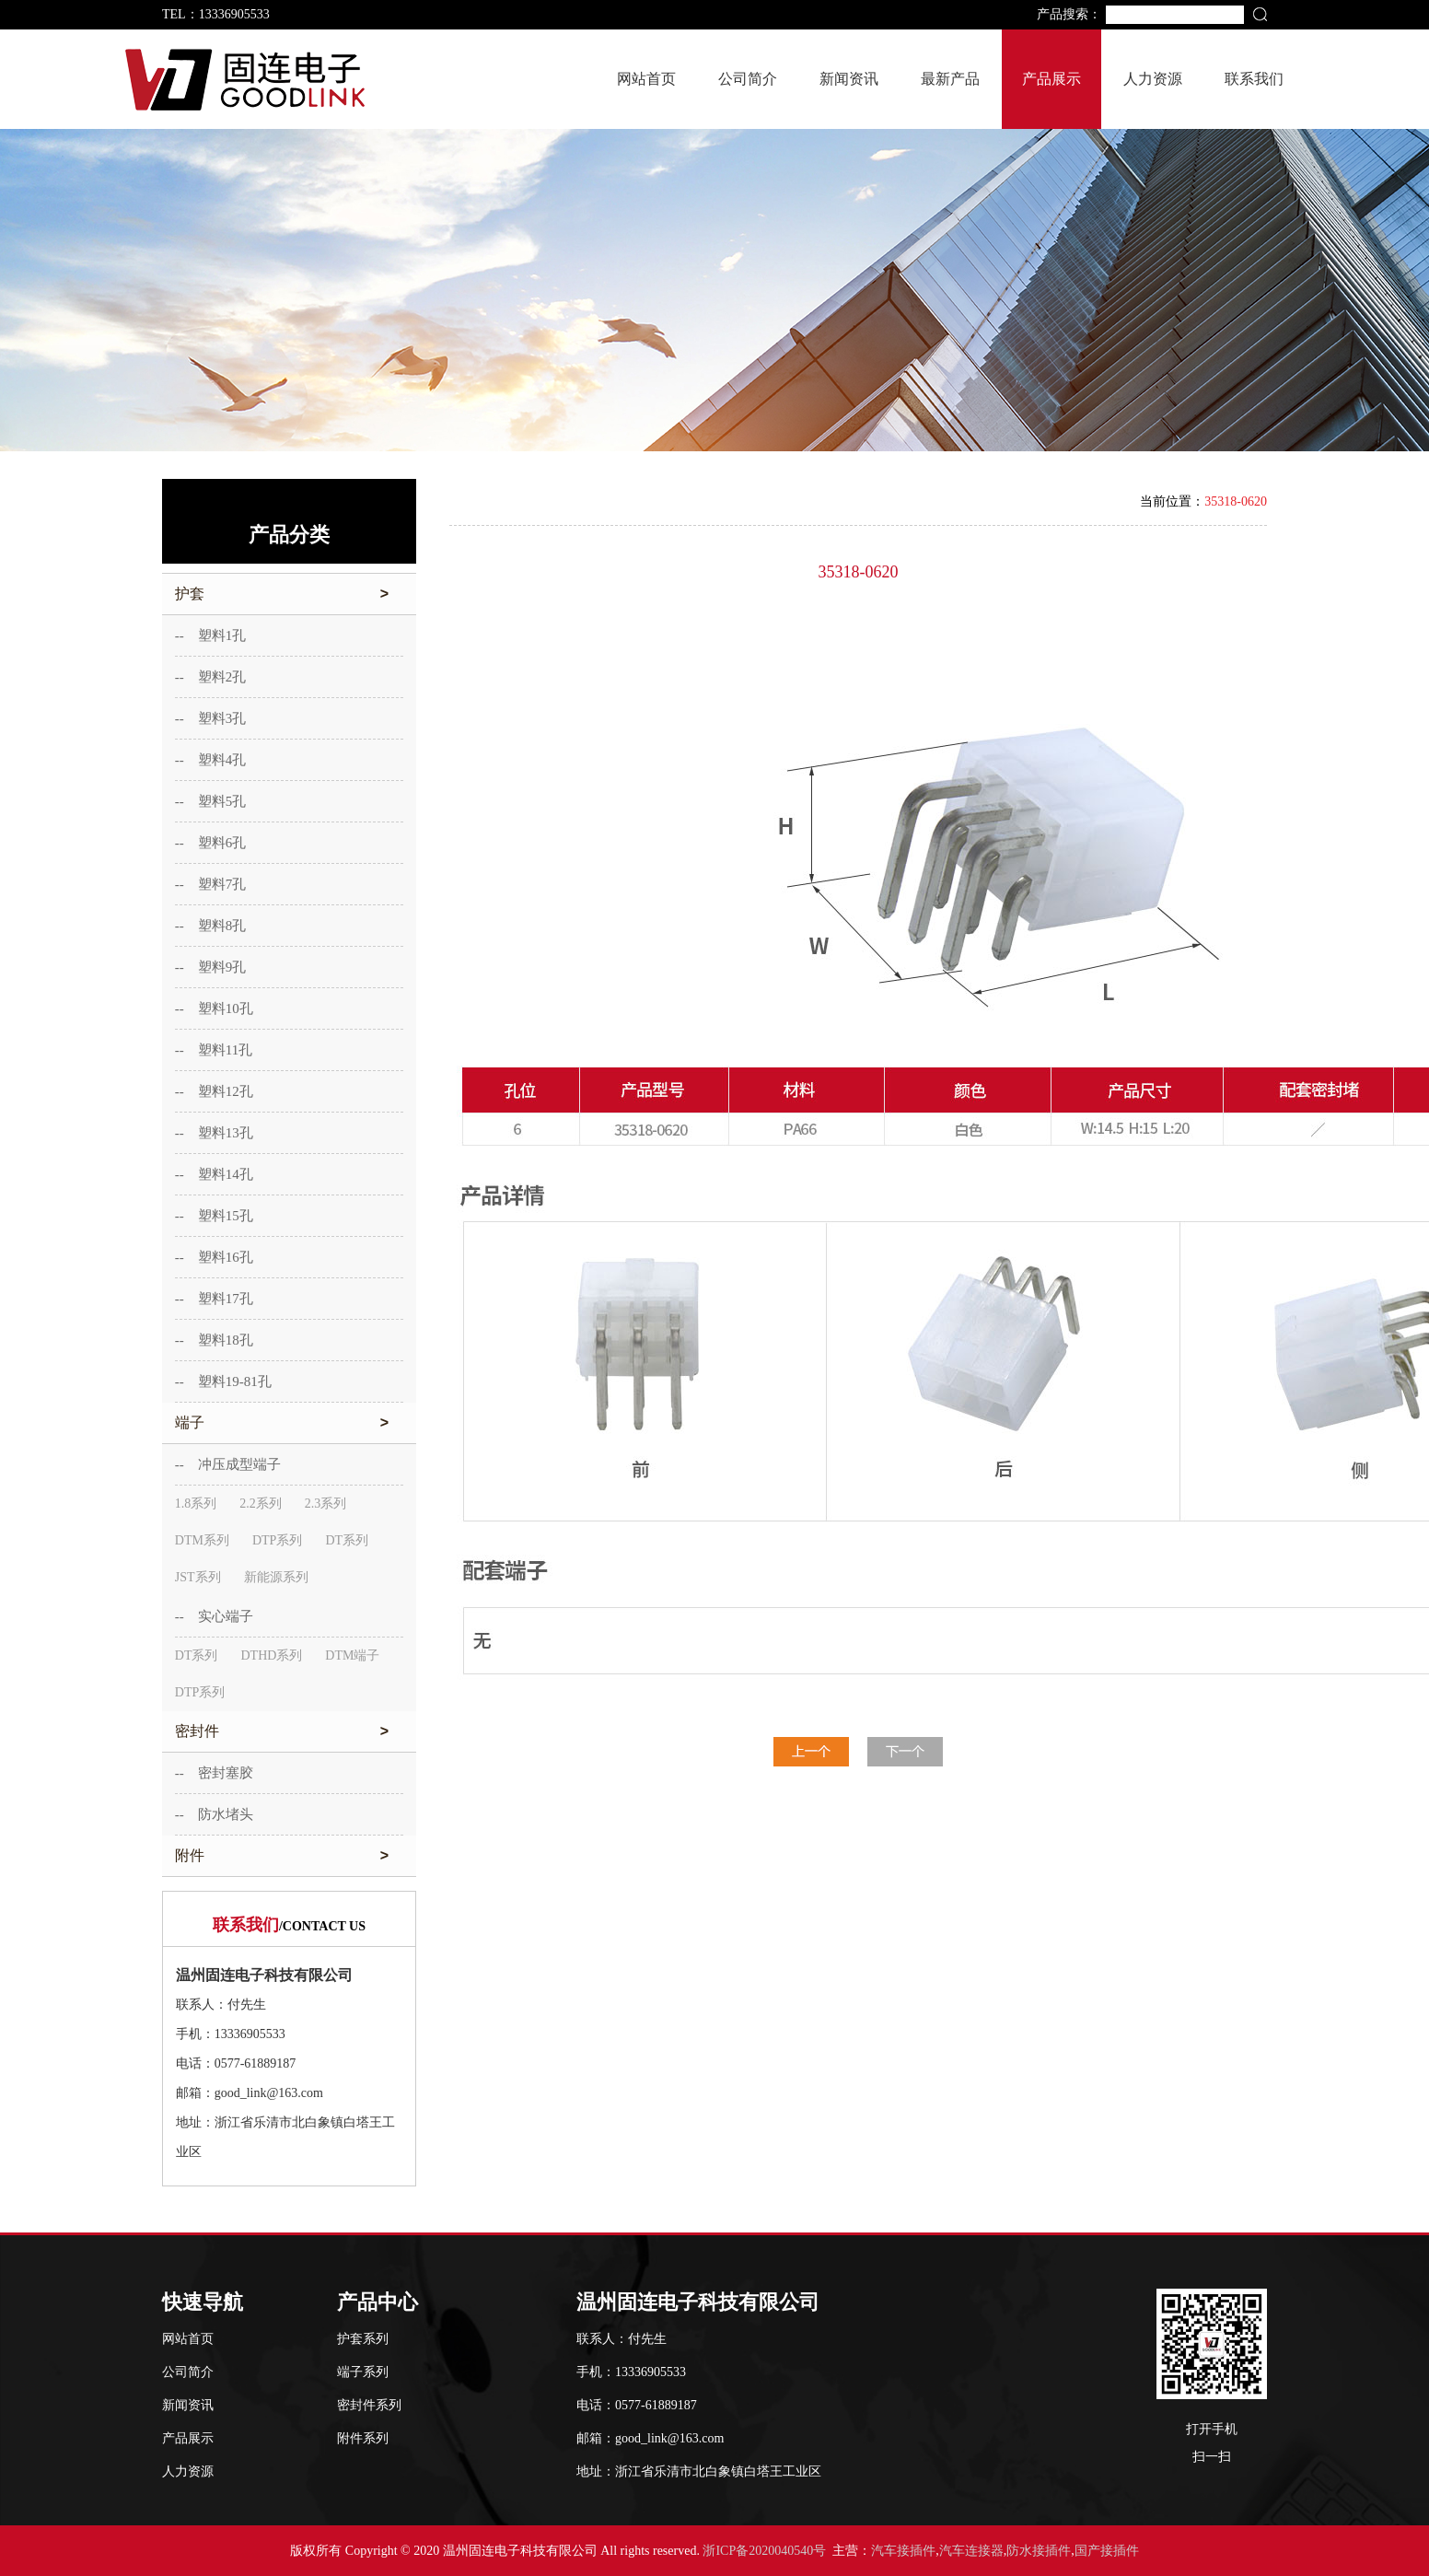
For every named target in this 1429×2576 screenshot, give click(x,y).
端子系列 (363, 2372)
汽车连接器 (971, 2551)
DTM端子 (352, 1655)
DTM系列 (202, 1540)
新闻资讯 (848, 79)
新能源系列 (276, 1577)
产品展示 (1051, 79)
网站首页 (646, 79)
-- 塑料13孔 (214, 1132)
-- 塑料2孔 (211, 677)
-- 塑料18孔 (214, 1340)
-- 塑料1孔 (211, 635)
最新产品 (950, 79)
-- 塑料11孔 (213, 1050)
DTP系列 (277, 1540)
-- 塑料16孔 (214, 1257)
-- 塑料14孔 (214, 1174)
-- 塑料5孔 (211, 801)
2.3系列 (326, 1503)
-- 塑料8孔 (211, 925)
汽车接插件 (903, 2551)
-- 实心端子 (214, 1616)
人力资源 (1152, 79)
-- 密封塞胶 (214, 1773)
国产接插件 (1107, 2551)
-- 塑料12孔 (214, 1091)
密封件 (289, 1731)
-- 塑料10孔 (214, 1008)
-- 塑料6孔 (211, 842)
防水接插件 (1038, 2551)
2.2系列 (260, 1503)
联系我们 (1254, 79)
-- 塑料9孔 (211, 967)
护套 (289, 594)
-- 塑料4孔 (211, 759)
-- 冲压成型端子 (228, 1464)
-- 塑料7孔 (211, 884)
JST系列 (198, 1577)
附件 (289, 1856)
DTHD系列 (271, 1655)
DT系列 (346, 1540)
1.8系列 (196, 1503)
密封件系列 (369, 2405)
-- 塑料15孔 (214, 1215)
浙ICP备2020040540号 (764, 2551)
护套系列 (363, 2339)
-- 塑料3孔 (211, 718)
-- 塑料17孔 (214, 1298)
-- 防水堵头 (214, 1814)
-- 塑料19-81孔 (223, 1381)
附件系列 (363, 2438)
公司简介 (747, 79)
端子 (289, 1423)
